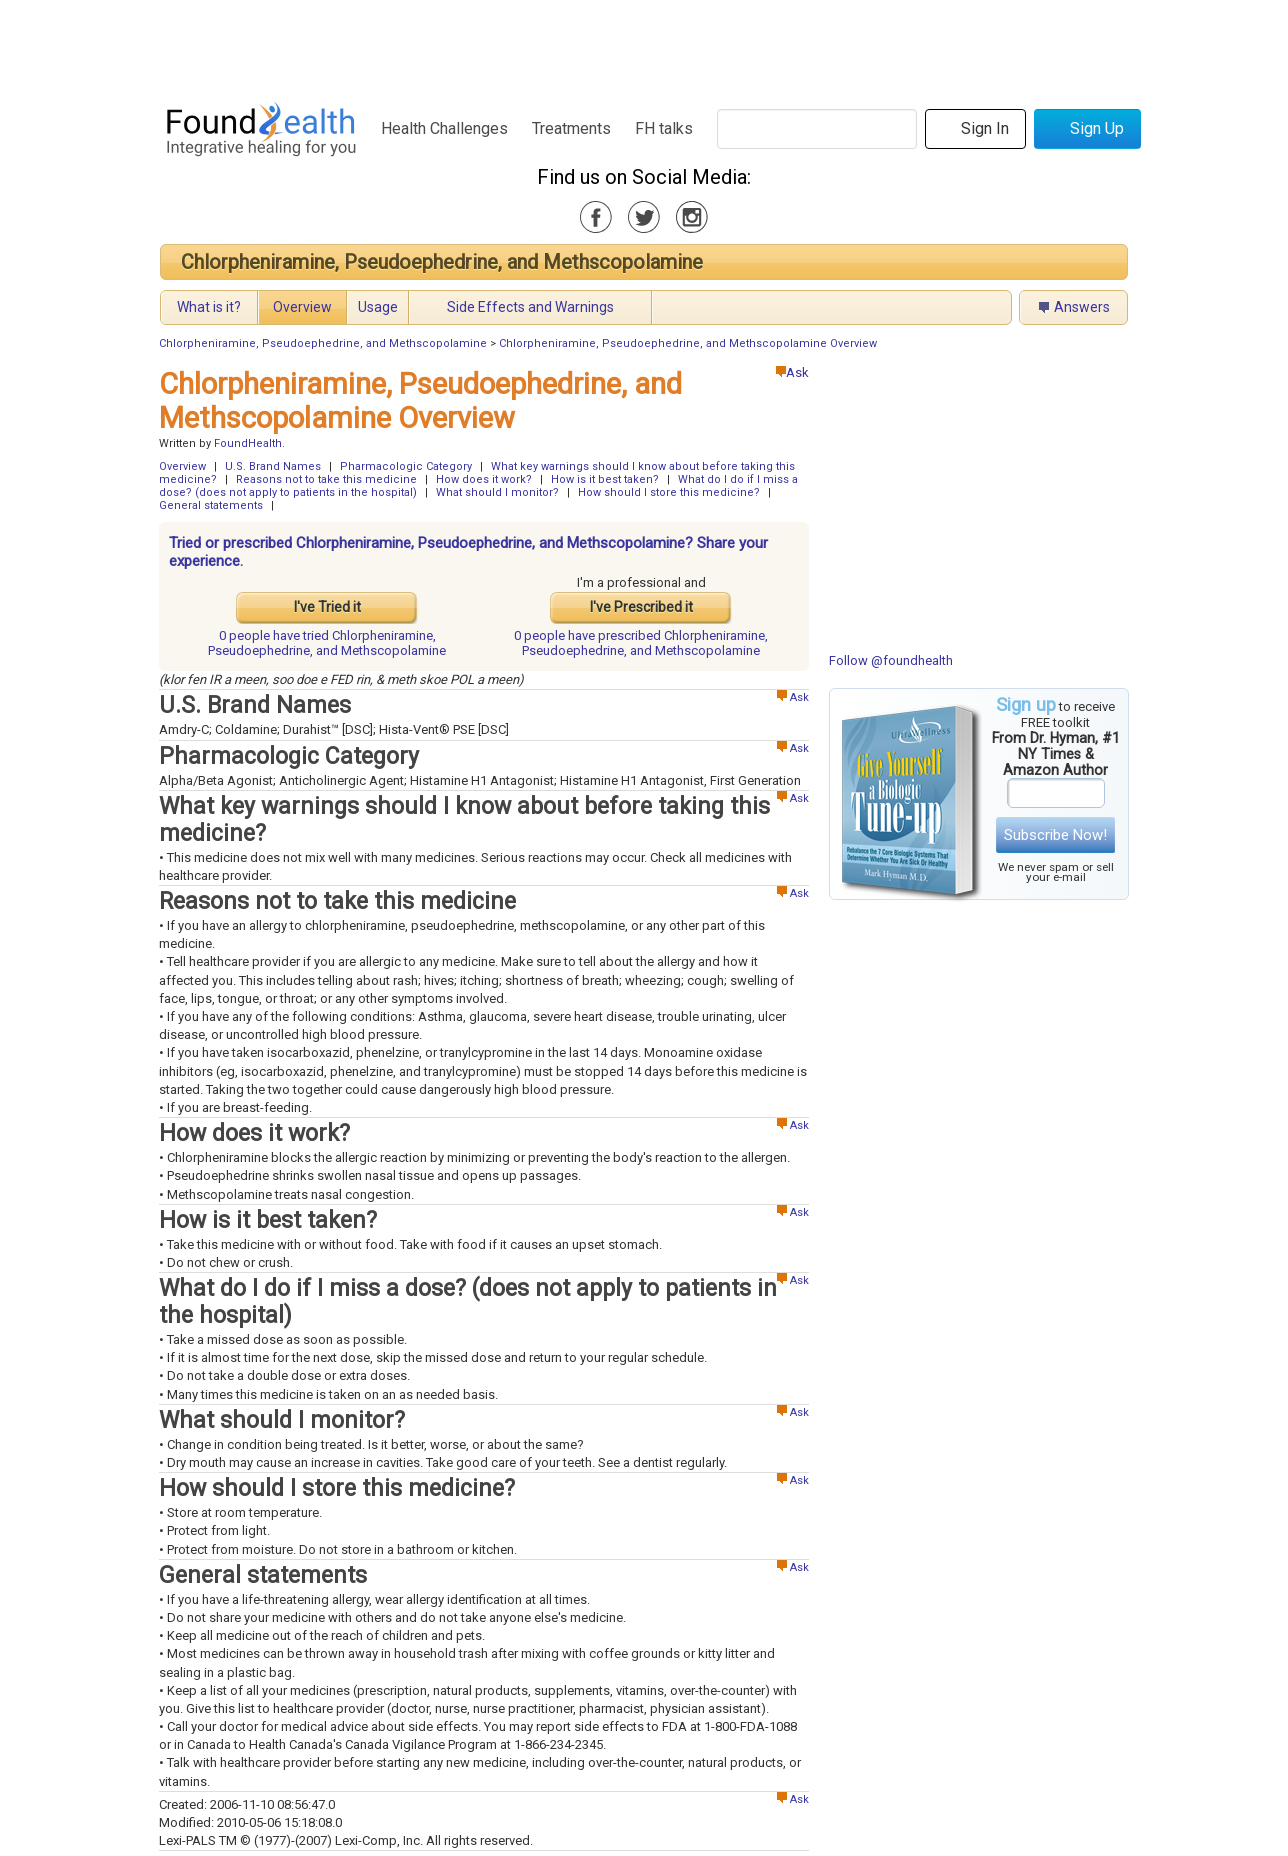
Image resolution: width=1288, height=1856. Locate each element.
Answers (1082, 307)
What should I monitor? (497, 492)
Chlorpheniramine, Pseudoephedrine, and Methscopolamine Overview (688, 343)
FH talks (664, 128)
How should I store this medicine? (669, 492)
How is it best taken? (605, 479)
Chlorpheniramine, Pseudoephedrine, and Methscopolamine (442, 262)
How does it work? (484, 479)
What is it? (209, 307)
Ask (792, 372)
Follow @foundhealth (891, 660)
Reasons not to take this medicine (326, 479)
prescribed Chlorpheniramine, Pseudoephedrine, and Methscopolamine (641, 643)
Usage (378, 307)
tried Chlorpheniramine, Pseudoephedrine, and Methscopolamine (327, 643)
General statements (211, 505)
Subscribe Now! (1055, 835)
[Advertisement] (643, 45)
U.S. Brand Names (273, 466)
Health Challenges (444, 128)
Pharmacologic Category (406, 466)
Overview (302, 307)
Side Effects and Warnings (530, 307)
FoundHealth (248, 443)
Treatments (571, 128)
